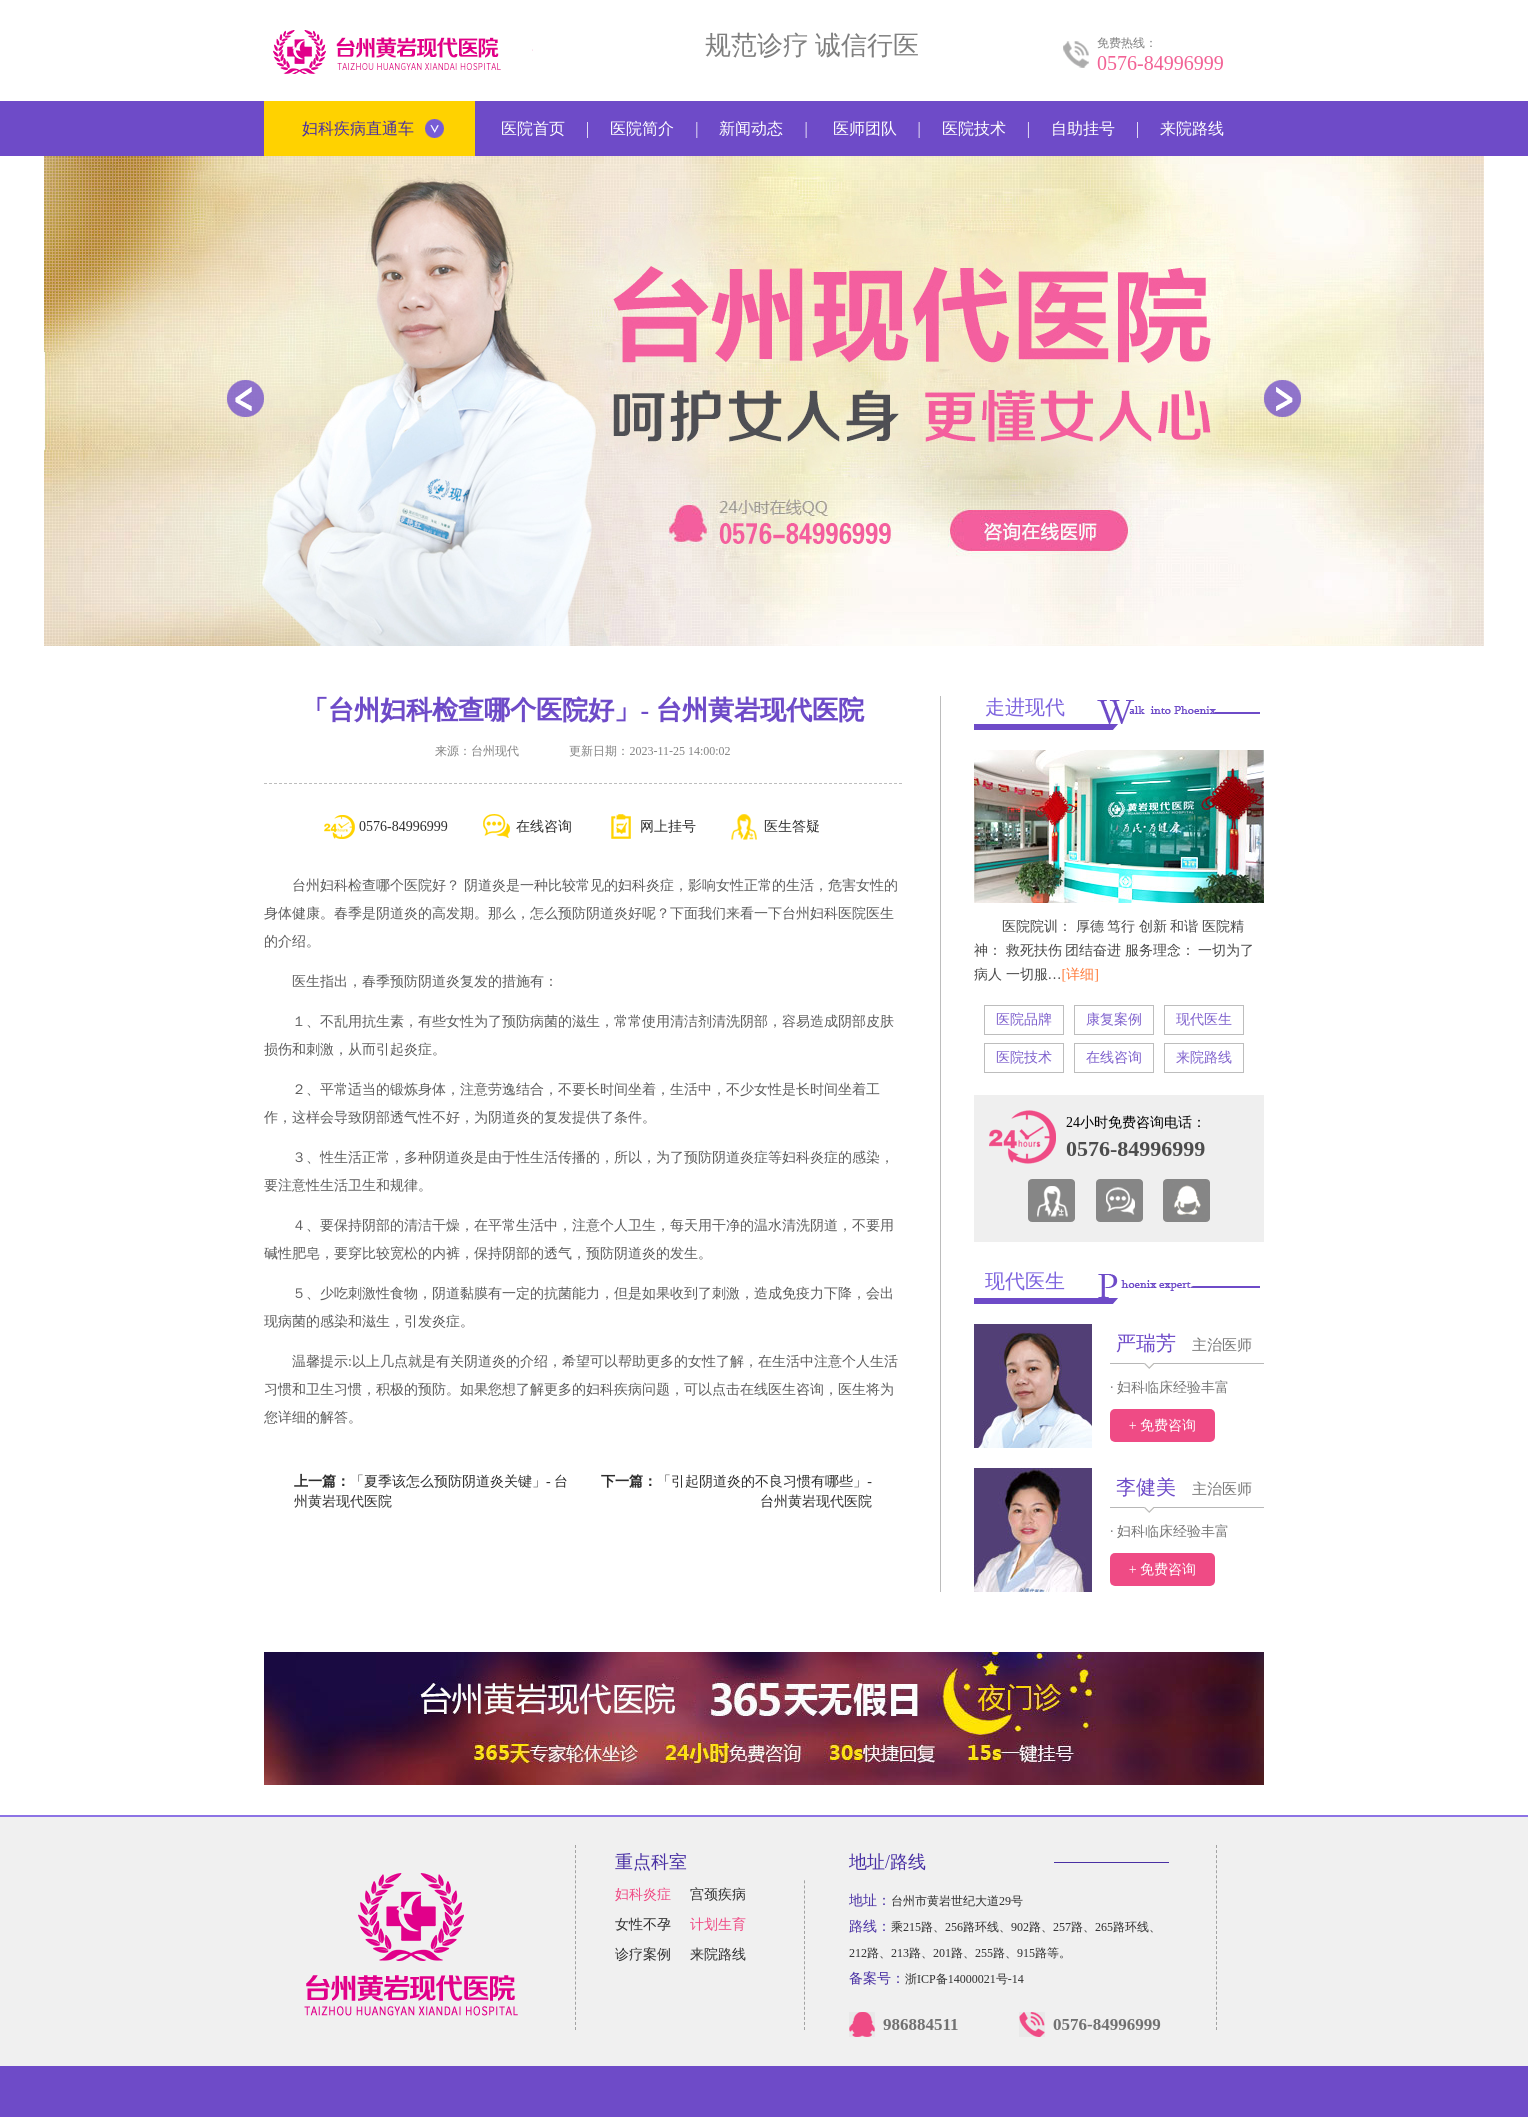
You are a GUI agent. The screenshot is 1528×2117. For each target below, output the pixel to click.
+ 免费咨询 (1162, 1425)
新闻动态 (751, 128)
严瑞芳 (1146, 1343)
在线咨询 (526, 827)
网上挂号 (650, 827)
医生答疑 (774, 827)
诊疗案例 (643, 1954)
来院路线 (1192, 128)
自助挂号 (1083, 128)
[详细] (1080, 974)
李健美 (1146, 1487)
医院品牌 (1024, 1019)
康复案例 (1114, 1019)
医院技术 (974, 128)
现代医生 (1204, 1019)
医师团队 (865, 128)
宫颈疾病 (718, 1894)
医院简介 (642, 128)
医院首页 (533, 128)
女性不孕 (643, 1924)
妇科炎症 (643, 1894)
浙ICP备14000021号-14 (964, 1979)
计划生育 (718, 1924)
